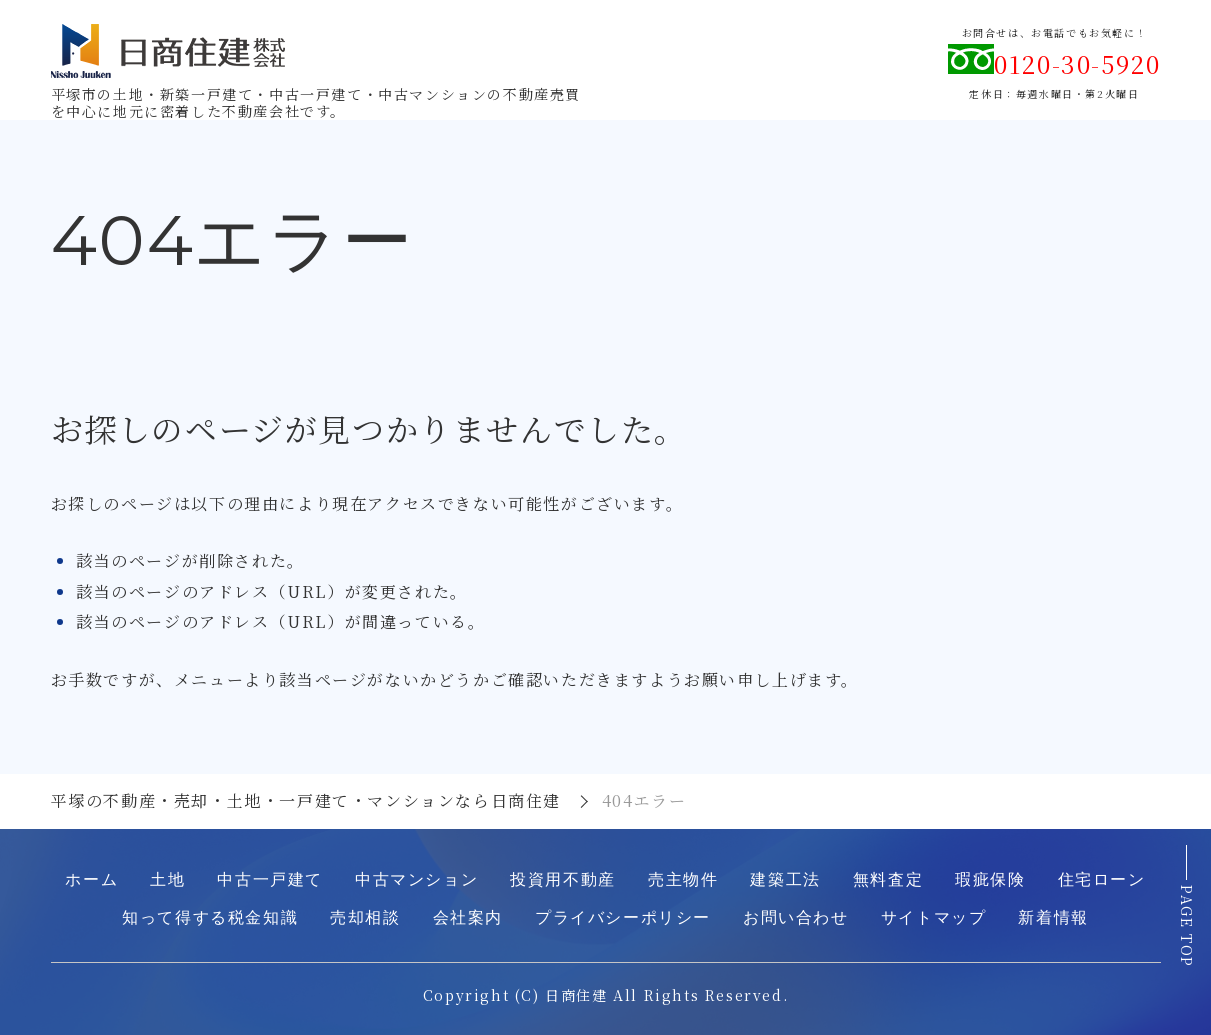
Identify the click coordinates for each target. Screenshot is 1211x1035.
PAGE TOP (1187, 926)
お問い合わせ (796, 917)
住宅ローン (1102, 879)
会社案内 (468, 917)
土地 (167, 879)
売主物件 (683, 879)
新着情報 (1053, 917)
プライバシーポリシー (623, 917)
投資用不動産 (563, 879)
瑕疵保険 (990, 879)
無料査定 (888, 879)
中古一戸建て (270, 879)
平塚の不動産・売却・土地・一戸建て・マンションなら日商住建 (306, 800)
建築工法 (785, 879)
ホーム (91, 879)
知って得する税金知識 (210, 917)
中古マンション (416, 879)
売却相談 (365, 917)
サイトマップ (934, 917)
